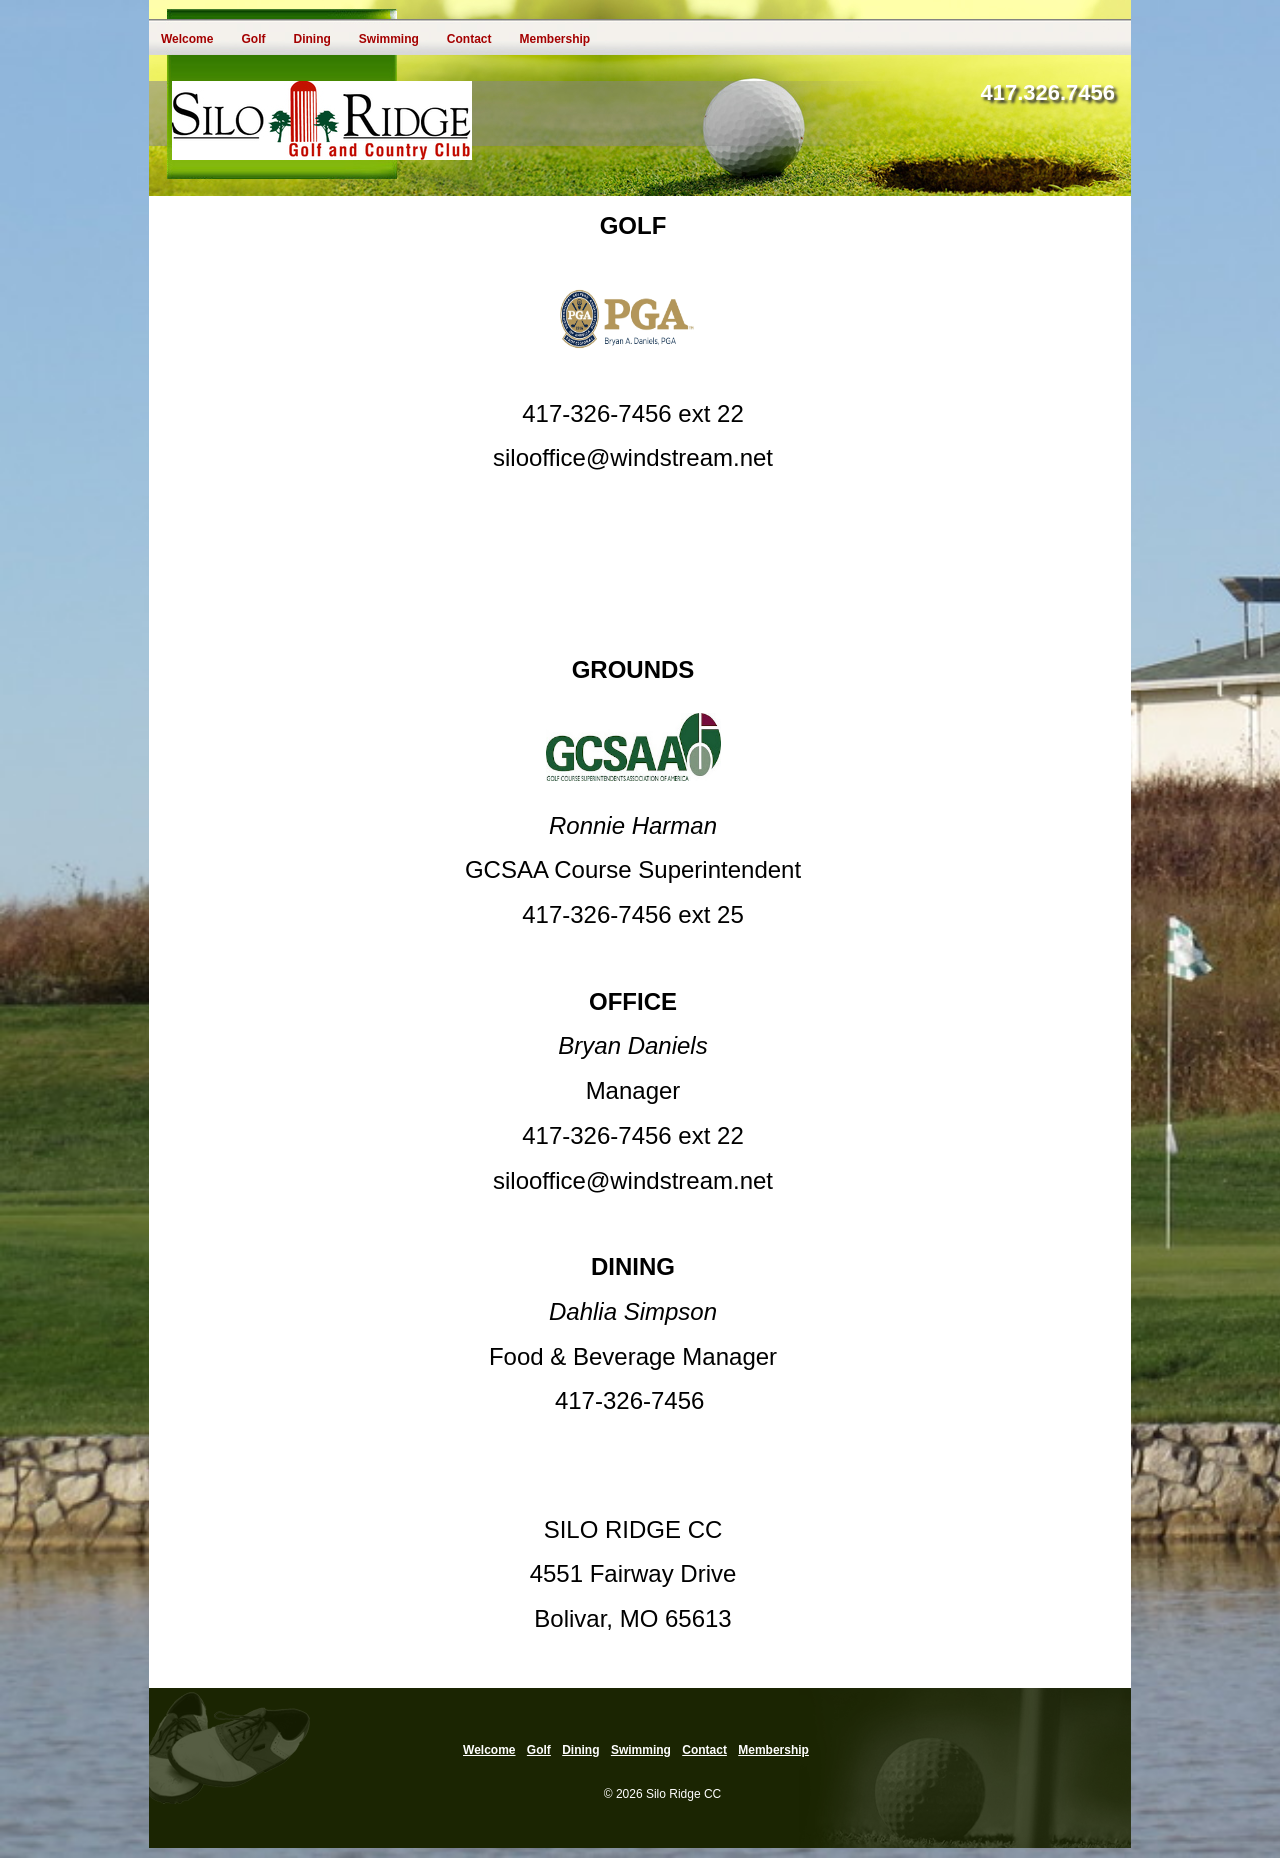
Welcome (187, 39)
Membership (554, 39)
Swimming (389, 39)
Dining (311, 39)
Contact (469, 39)
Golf (253, 39)
